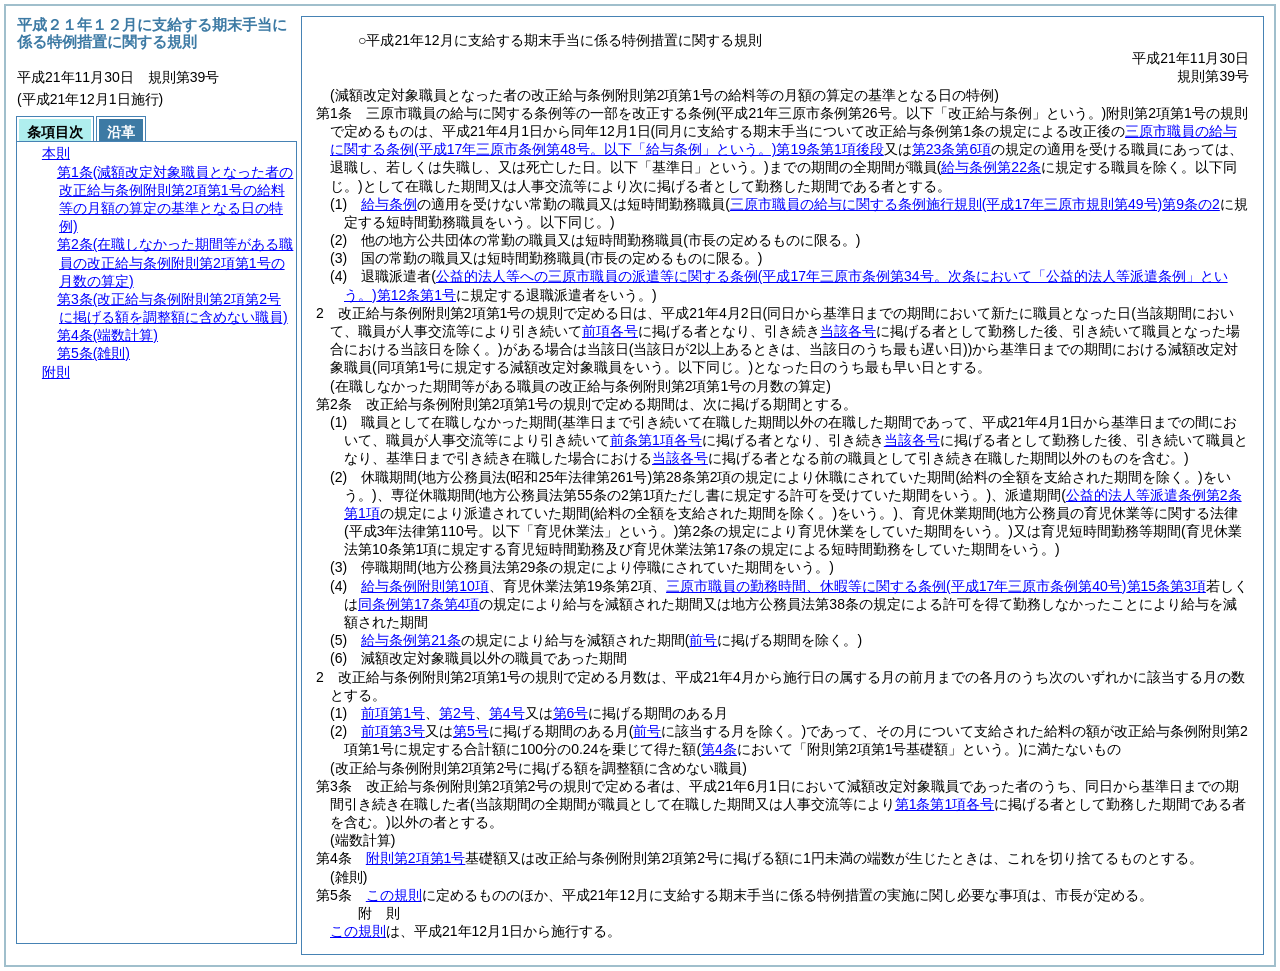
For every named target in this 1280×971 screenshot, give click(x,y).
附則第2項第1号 (416, 858)
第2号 (457, 713)
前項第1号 (393, 713)
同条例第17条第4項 (418, 604)
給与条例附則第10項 (425, 586)
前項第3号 (393, 731)
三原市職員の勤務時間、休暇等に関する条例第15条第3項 (936, 586)
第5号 (471, 731)
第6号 (571, 713)
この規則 (394, 895)
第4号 (507, 713)
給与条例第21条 (411, 640)
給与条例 (389, 204)
